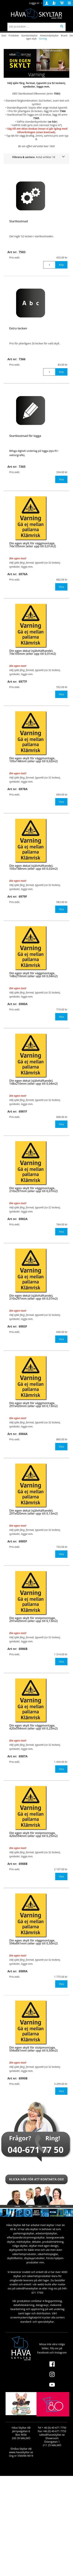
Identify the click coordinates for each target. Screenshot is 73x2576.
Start (3, 35)
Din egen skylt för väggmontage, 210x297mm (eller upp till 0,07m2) (33, 1189)
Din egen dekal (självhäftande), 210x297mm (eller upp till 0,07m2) (33, 1297)
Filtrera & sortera (33, 157)
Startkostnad (18, 221)
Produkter (14, 35)
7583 (57, 93)
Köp (61, 264)
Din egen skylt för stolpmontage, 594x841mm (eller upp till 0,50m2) (33, 2048)
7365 (36, 118)
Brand (64, 35)
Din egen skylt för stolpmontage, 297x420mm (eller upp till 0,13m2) (33, 1619)
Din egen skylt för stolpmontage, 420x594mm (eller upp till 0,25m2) (33, 1834)
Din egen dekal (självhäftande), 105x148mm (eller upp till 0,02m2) (33, 867)
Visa (61, 479)
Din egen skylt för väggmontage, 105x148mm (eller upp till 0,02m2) (33, 759)
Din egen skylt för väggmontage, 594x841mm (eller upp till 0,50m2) (33, 1941)
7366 (63, 111)
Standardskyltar (29, 35)
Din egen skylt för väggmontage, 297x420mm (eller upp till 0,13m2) (33, 1404)
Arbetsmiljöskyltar (49, 35)
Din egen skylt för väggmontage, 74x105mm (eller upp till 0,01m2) (32, 544)
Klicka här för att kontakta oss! (36, 2179)
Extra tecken (18, 328)
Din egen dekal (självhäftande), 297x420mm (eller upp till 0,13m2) (33, 1512)
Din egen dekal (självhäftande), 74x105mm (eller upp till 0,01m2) (32, 652)
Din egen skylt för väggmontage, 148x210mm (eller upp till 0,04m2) (33, 974)
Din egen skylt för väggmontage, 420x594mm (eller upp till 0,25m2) (33, 1726)
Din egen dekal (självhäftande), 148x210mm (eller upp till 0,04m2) (33, 1082)
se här (53, 121)
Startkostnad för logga (25, 436)
